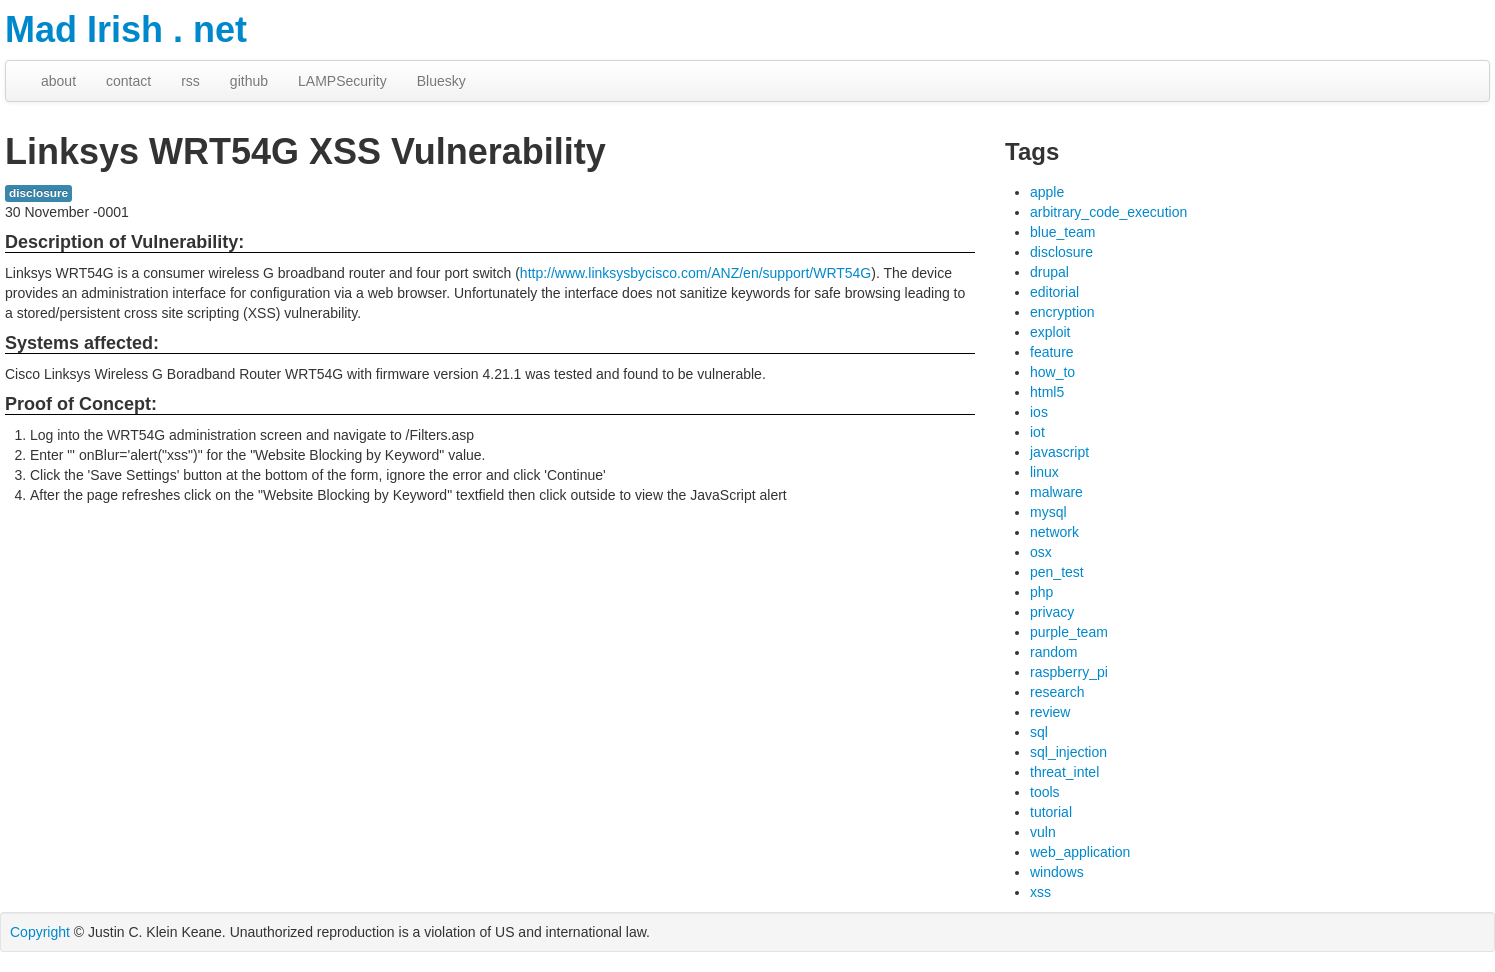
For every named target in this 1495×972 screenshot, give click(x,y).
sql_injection (1068, 752)
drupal (1049, 272)
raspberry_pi (1069, 672)
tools (1045, 792)
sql (1039, 732)
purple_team (1069, 632)
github (249, 81)
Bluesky (441, 81)
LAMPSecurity (342, 81)
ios (1039, 412)
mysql (1048, 512)
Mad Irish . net (126, 29)
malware (1056, 492)
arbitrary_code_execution (1108, 212)
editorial (1054, 292)
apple (1047, 192)
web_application (1080, 852)
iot (1037, 432)
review (1050, 712)
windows (1057, 872)
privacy (1052, 612)
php (1041, 592)
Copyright (40, 932)
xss (1040, 892)
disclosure (38, 193)
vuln (1043, 832)
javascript (1059, 452)
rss (190, 81)
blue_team (1062, 232)
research (1057, 692)
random (1053, 652)
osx (1041, 552)
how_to (1052, 372)
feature (1052, 352)
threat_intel (1064, 772)
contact (128, 81)
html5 (1047, 392)
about (58, 81)
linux (1044, 472)
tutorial (1051, 812)
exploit (1050, 332)
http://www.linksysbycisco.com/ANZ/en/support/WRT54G (695, 273)
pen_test (1057, 572)
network (1054, 532)
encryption (1062, 312)
